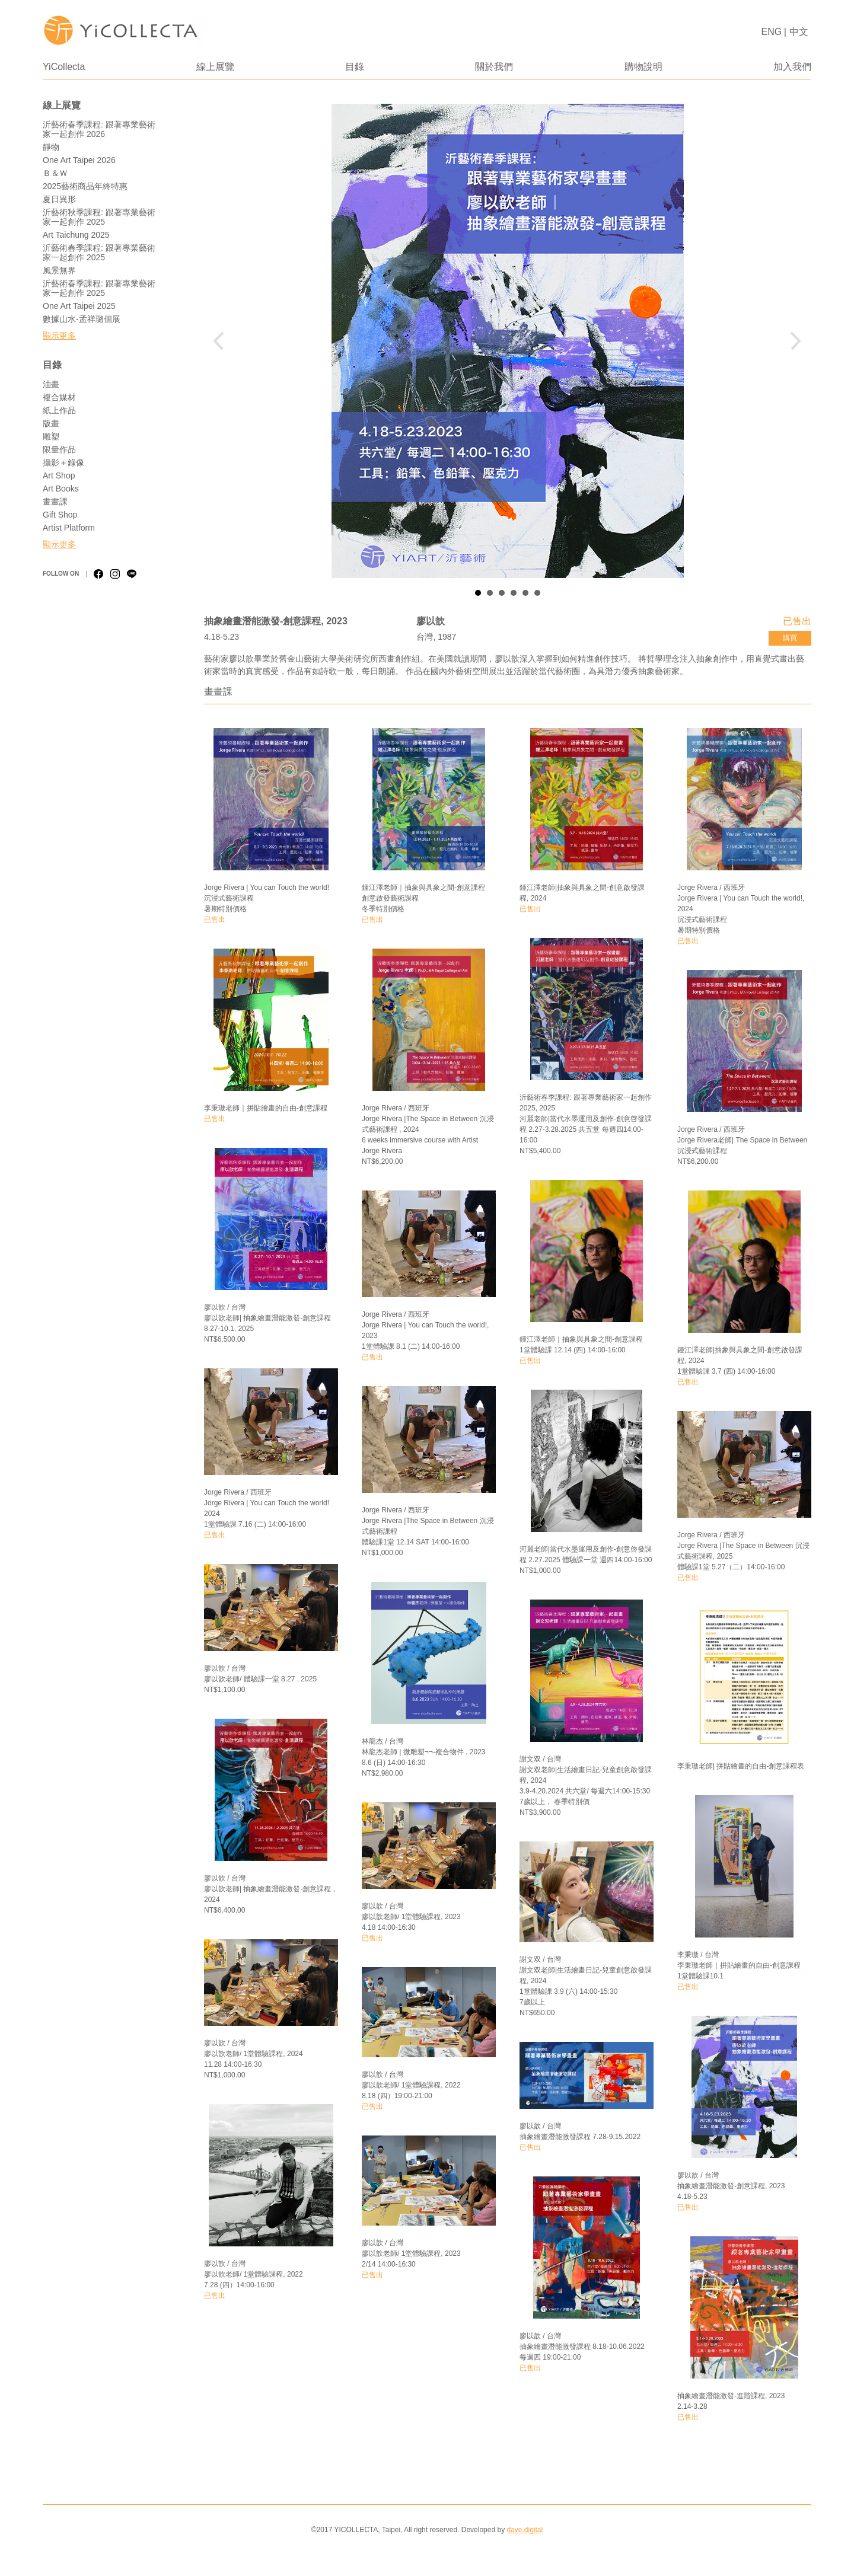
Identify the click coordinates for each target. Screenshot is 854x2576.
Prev (222, 340)
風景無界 (59, 270)
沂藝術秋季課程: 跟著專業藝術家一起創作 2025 (99, 217)
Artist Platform (69, 527)
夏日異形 (59, 199)
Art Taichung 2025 (76, 235)
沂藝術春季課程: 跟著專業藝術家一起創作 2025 (99, 252)
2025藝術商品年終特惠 (85, 186)
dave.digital (524, 2530)
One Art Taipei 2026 (79, 160)
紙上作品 (59, 410)
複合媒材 (59, 397)
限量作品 (59, 449)
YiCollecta (64, 67)
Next (792, 340)
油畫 (51, 384)
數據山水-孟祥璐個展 (81, 319)
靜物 (51, 147)
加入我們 (792, 67)
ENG (771, 32)
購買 (790, 638)
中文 (798, 32)
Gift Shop (60, 514)
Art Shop (59, 475)
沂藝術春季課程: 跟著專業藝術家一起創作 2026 (99, 129)
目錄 (354, 67)
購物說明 (643, 67)
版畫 (51, 423)
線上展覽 (215, 67)
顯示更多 (59, 335)
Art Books (61, 488)
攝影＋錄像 (63, 462)
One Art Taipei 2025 (79, 306)
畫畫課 (55, 501)
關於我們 (494, 67)
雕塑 (51, 436)
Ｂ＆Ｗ (55, 173)
